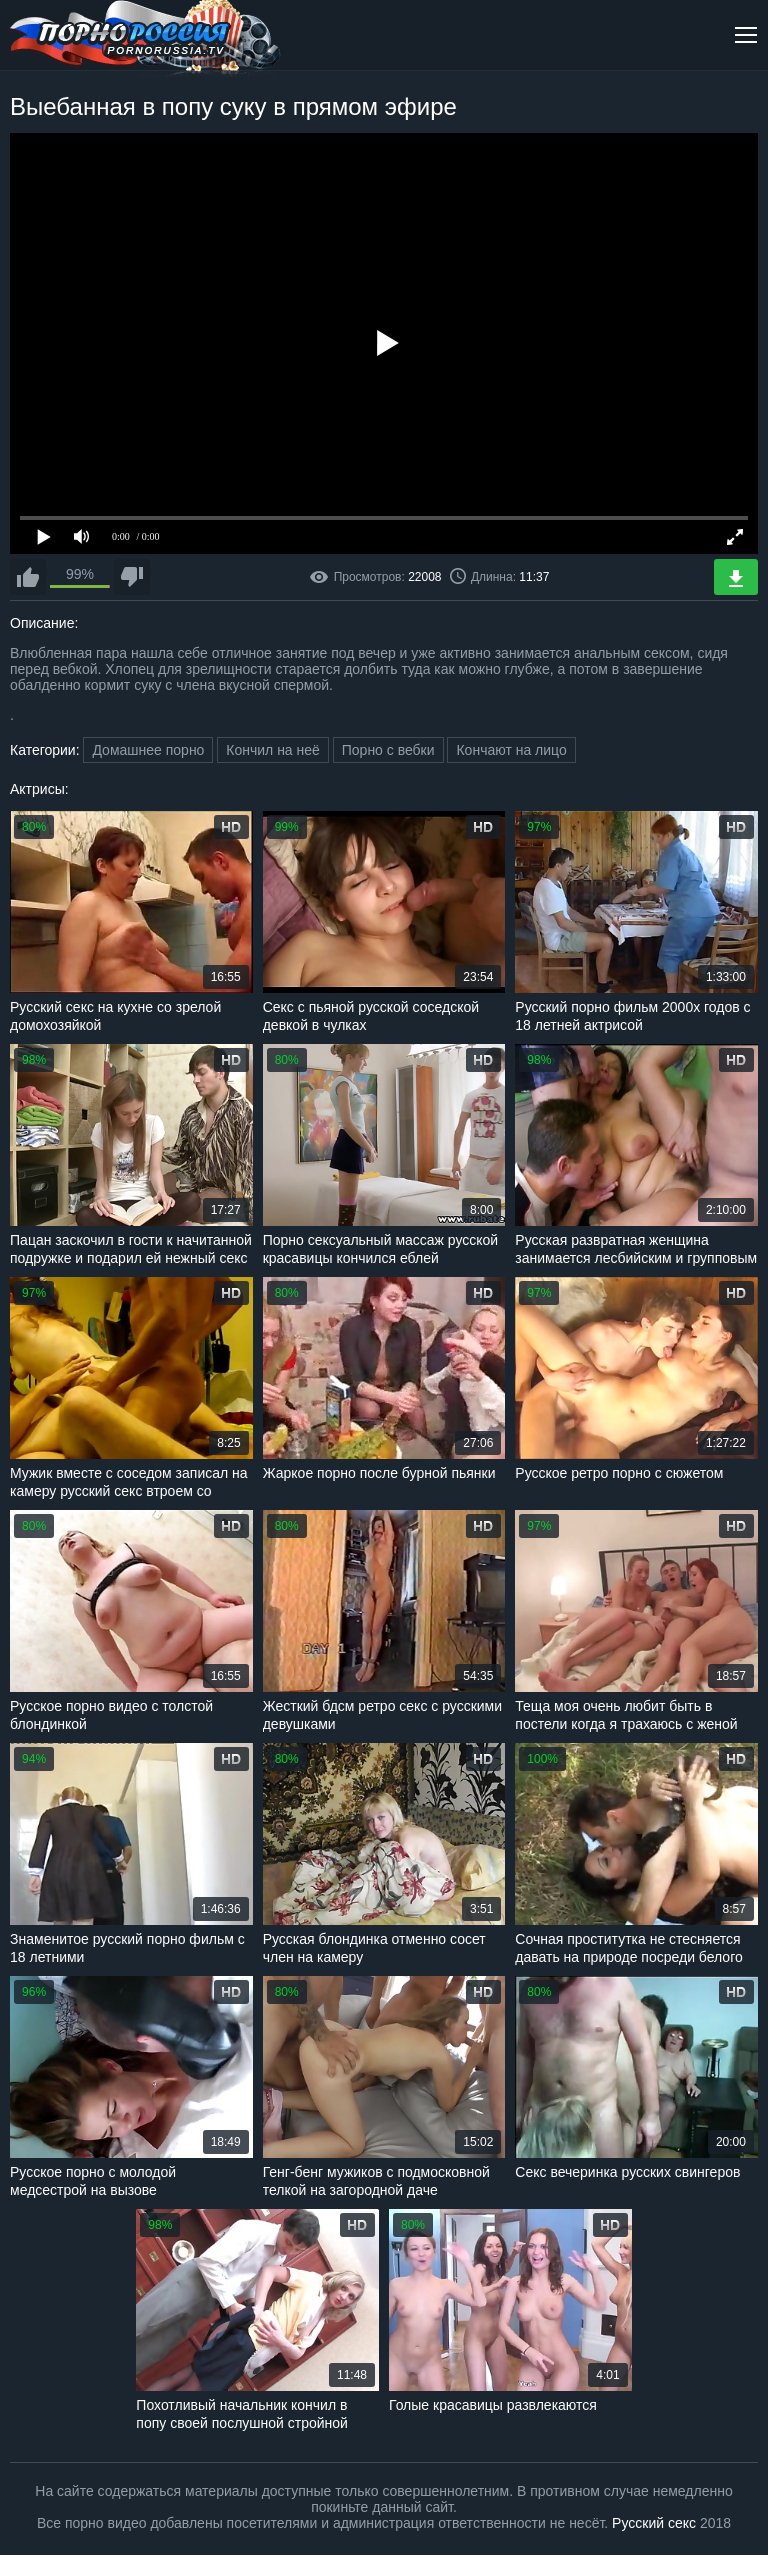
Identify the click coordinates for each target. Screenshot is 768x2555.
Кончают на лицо (511, 750)
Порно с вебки (388, 750)
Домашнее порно (148, 750)
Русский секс (654, 2523)
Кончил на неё (273, 750)
